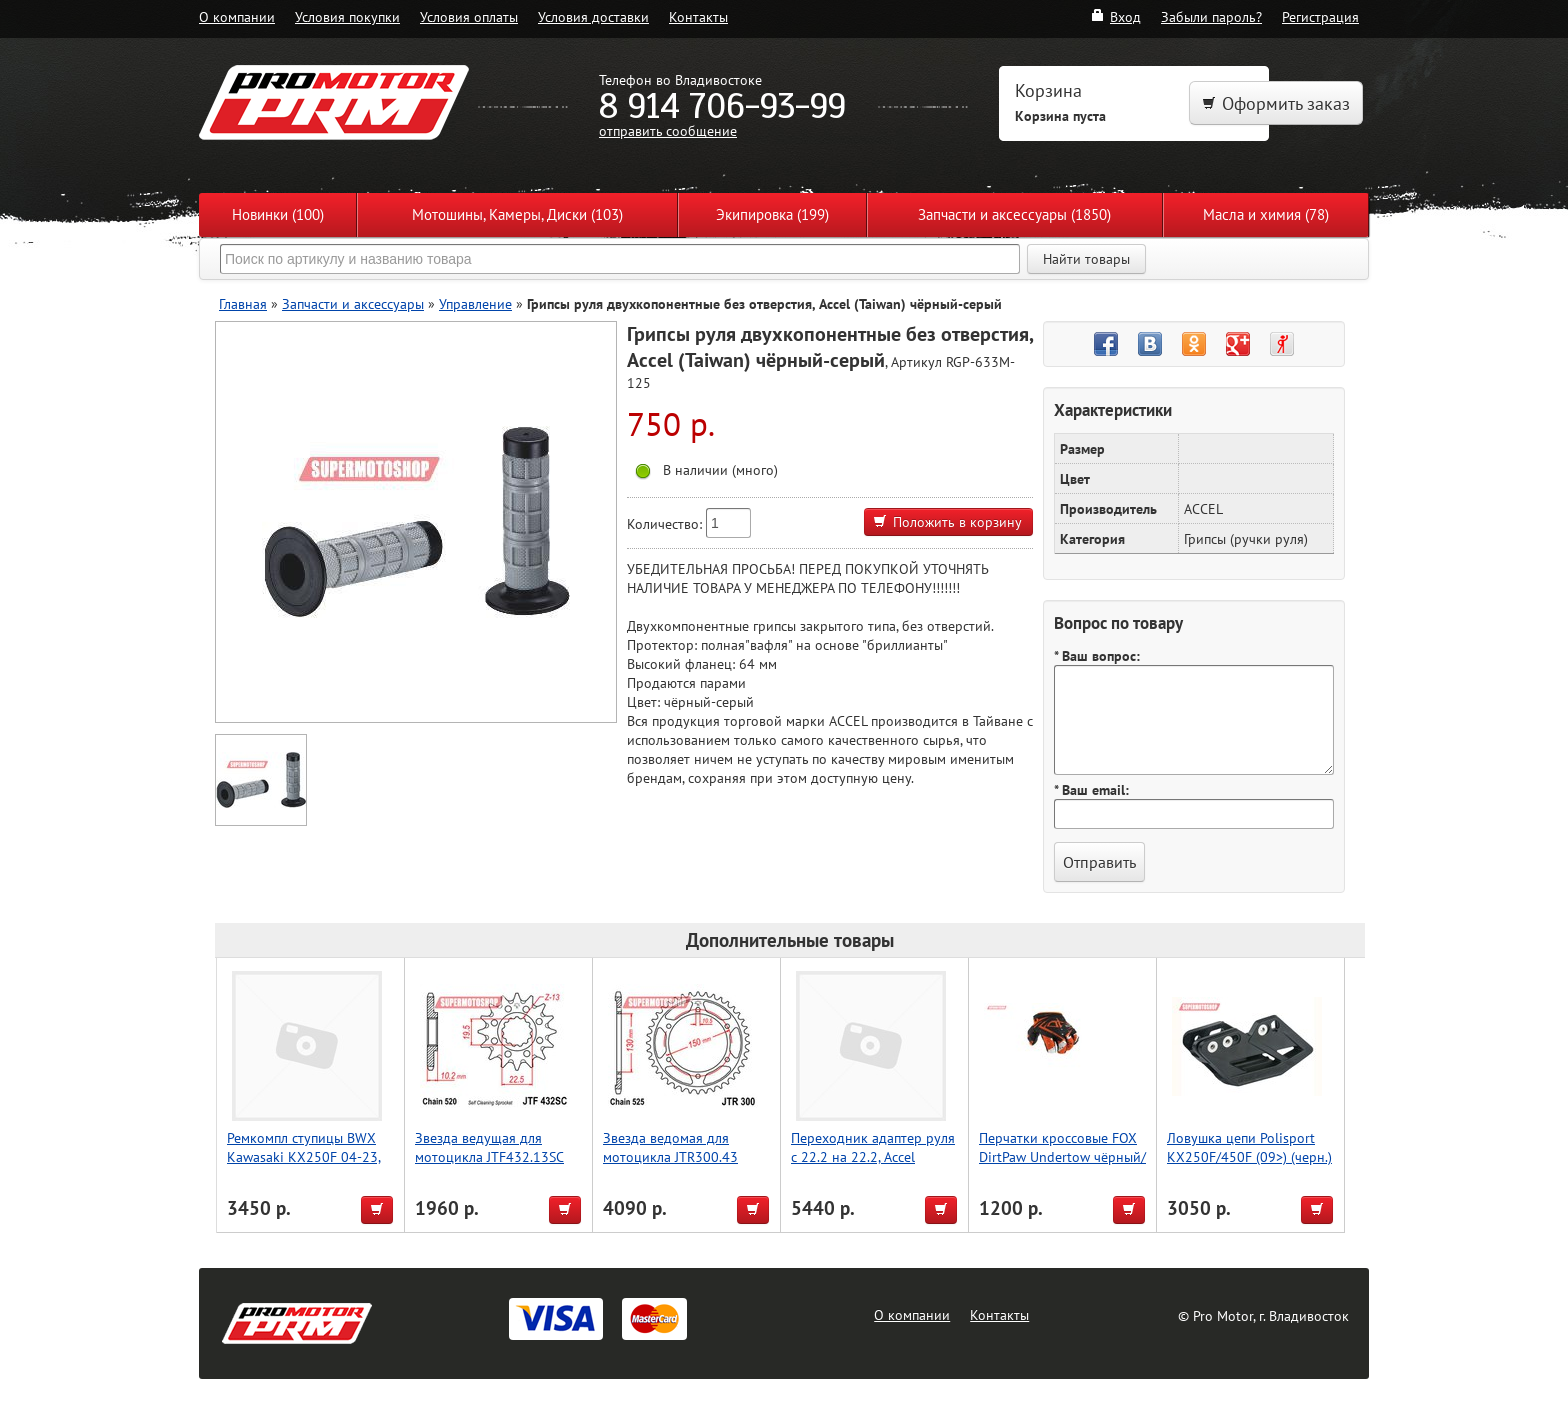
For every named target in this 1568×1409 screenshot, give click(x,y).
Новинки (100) (278, 214)
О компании (237, 16)
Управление (475, 303)
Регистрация (1320, 16)
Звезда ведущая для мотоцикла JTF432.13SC (489, 1147)
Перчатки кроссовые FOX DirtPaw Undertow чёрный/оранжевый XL (1062, 1156)
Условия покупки (347, 16)
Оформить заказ (1276, 103)
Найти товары (1086, 259)
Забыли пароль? (1211, 16)
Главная (243, 303)
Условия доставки (593, 16)
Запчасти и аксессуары (353, 303)
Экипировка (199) (772, 214)
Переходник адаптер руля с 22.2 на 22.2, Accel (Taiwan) (873, 1156)
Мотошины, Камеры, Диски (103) (517, 214)
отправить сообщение (668, 130)
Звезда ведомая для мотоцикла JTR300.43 (670, 1147)
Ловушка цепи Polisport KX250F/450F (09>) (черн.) (1249, 1147)
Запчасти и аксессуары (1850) (1014, 214)
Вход (1115, 16)
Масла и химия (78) (1266, 214)
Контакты (698, 16)
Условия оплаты (469, 16)
